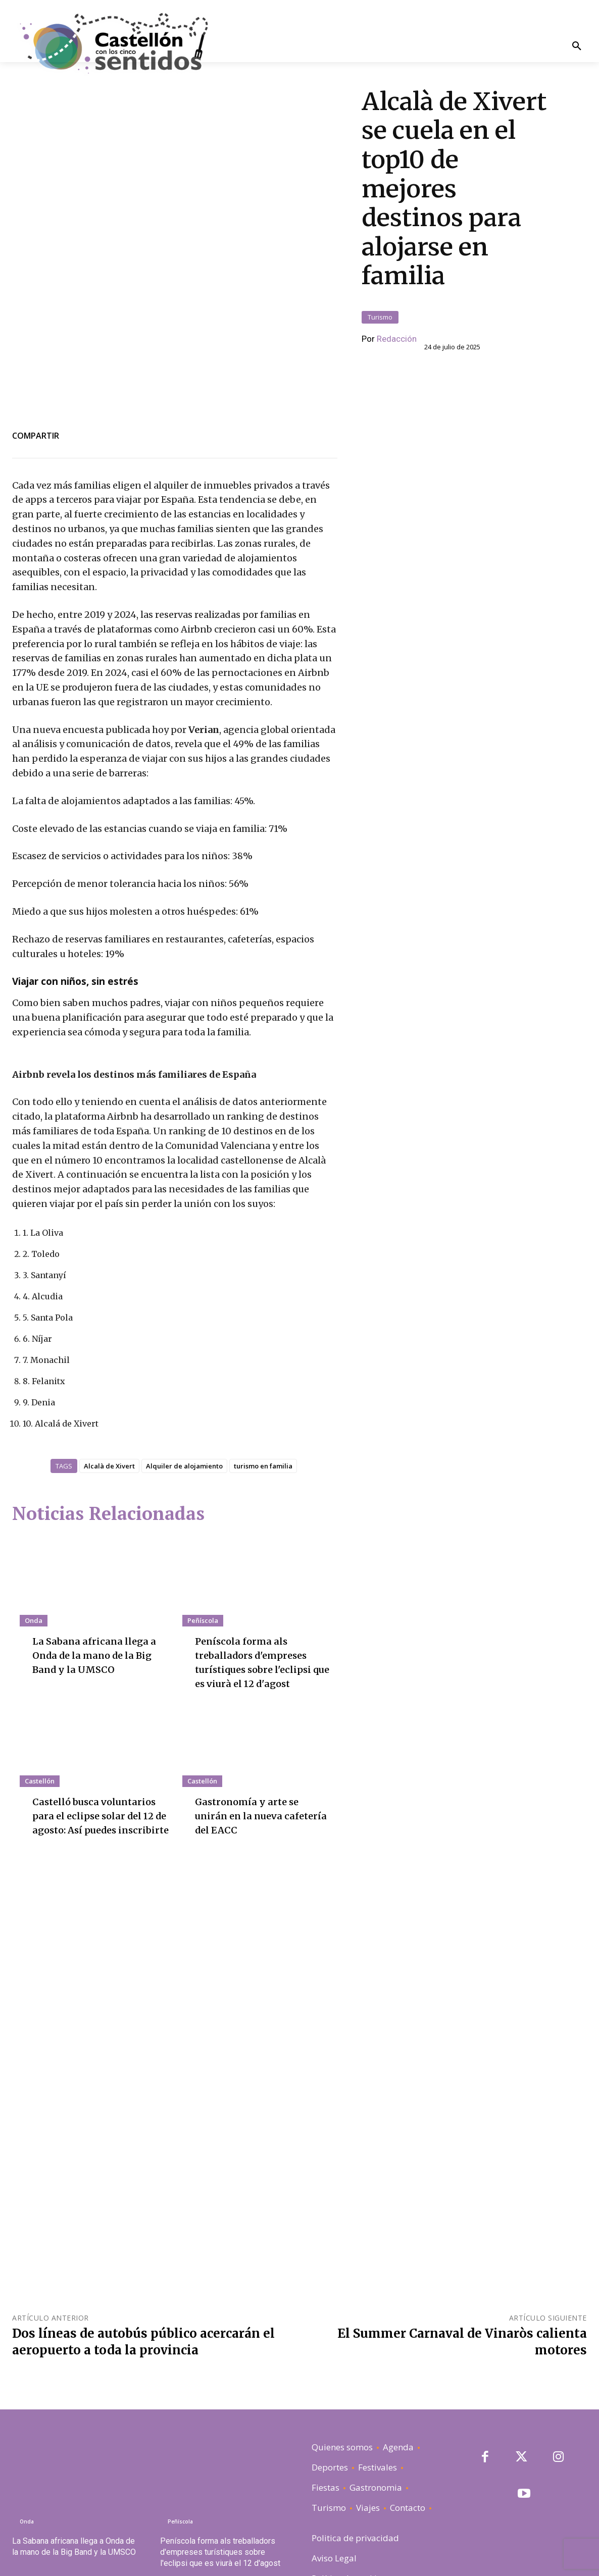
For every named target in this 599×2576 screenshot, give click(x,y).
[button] (576, 46)
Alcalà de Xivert (109, 1415)
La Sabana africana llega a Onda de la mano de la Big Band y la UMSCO (98, 1604)
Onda (33, 1569)
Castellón (40, 1730)
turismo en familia (263, 1415)
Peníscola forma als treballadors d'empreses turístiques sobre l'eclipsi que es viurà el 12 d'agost (220, 2501)
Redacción (397, 313)
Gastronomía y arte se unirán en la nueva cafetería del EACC (251, 1765)
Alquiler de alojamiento (184, 1415)
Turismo (380, 292)
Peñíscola (202, 1569)
